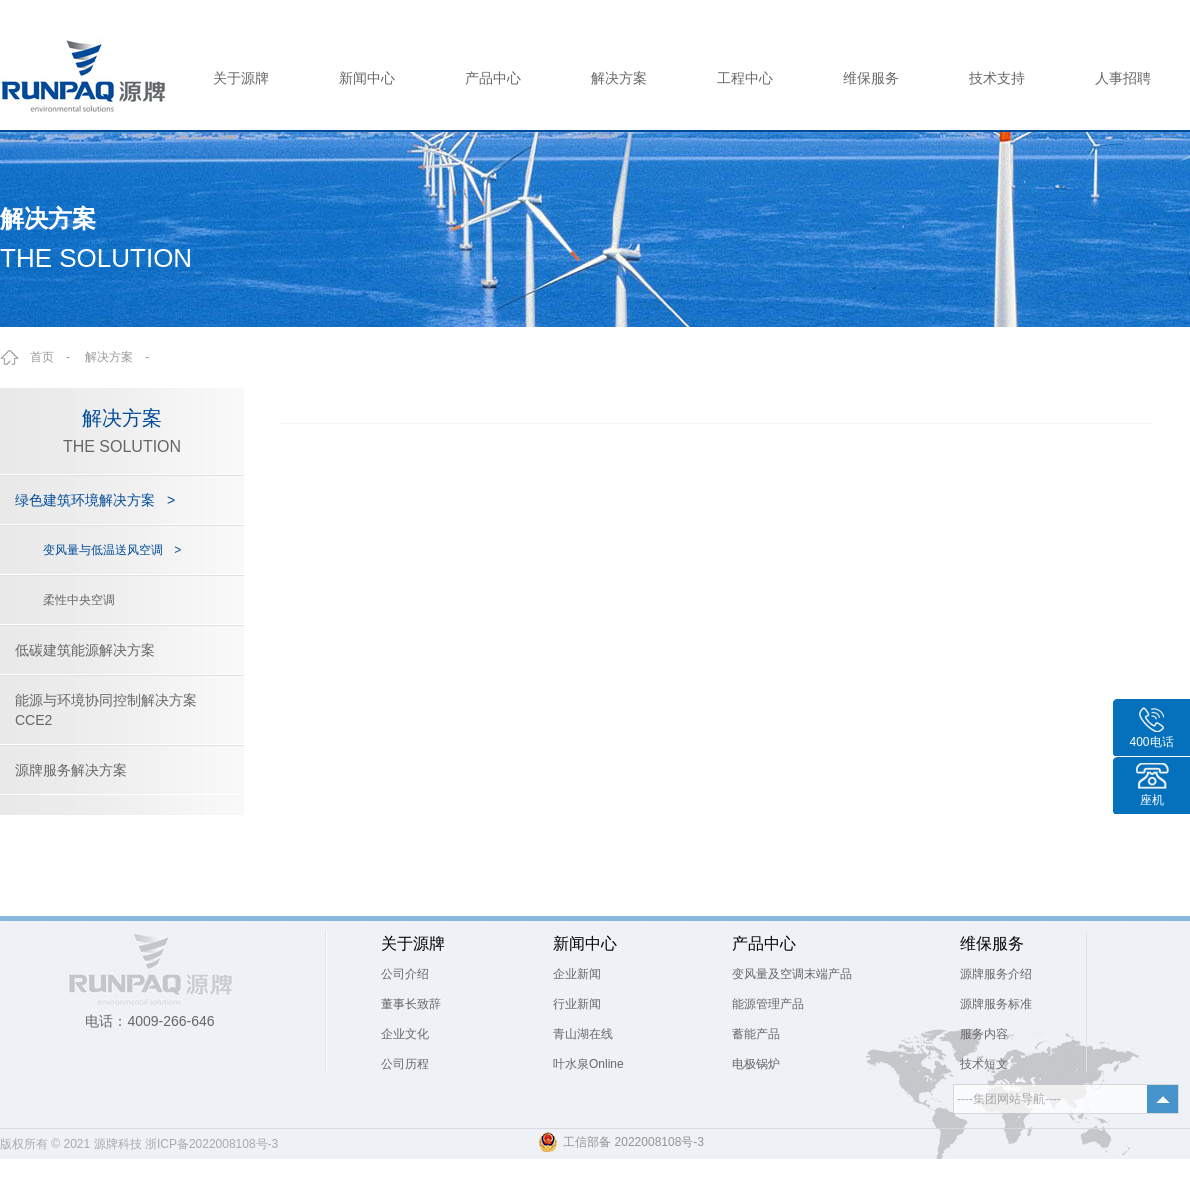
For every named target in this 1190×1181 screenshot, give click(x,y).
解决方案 (619, 78)
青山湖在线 (583, 1034)
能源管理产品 (768, 1004)
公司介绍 (405, 974)
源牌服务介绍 (996, 974)
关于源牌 (241, 78)
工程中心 (745, 78)
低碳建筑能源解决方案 (85, 650)
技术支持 (997, 78)
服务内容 (984, 1034)
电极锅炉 (756, 1064)
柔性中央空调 (79, 600)
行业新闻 (577, 1004)
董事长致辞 (411, 1004)
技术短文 (984, 1064)
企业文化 (405, 1034)
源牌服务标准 (996, 1004)
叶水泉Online (588, 1064)
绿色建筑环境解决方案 (95, 500)
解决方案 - (123, 357)
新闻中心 (367, 78)
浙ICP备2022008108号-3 (211, 1144)
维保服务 (871, 78)
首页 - (56, 357)
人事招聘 (1123, 78)
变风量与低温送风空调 (112, 550)
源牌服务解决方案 (71, 770)
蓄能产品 (756, 1034)
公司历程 (405, 1064)
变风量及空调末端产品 (792, 974)
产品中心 (493, 78)
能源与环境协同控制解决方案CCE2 (106, 710)
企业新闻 (577, 974)
